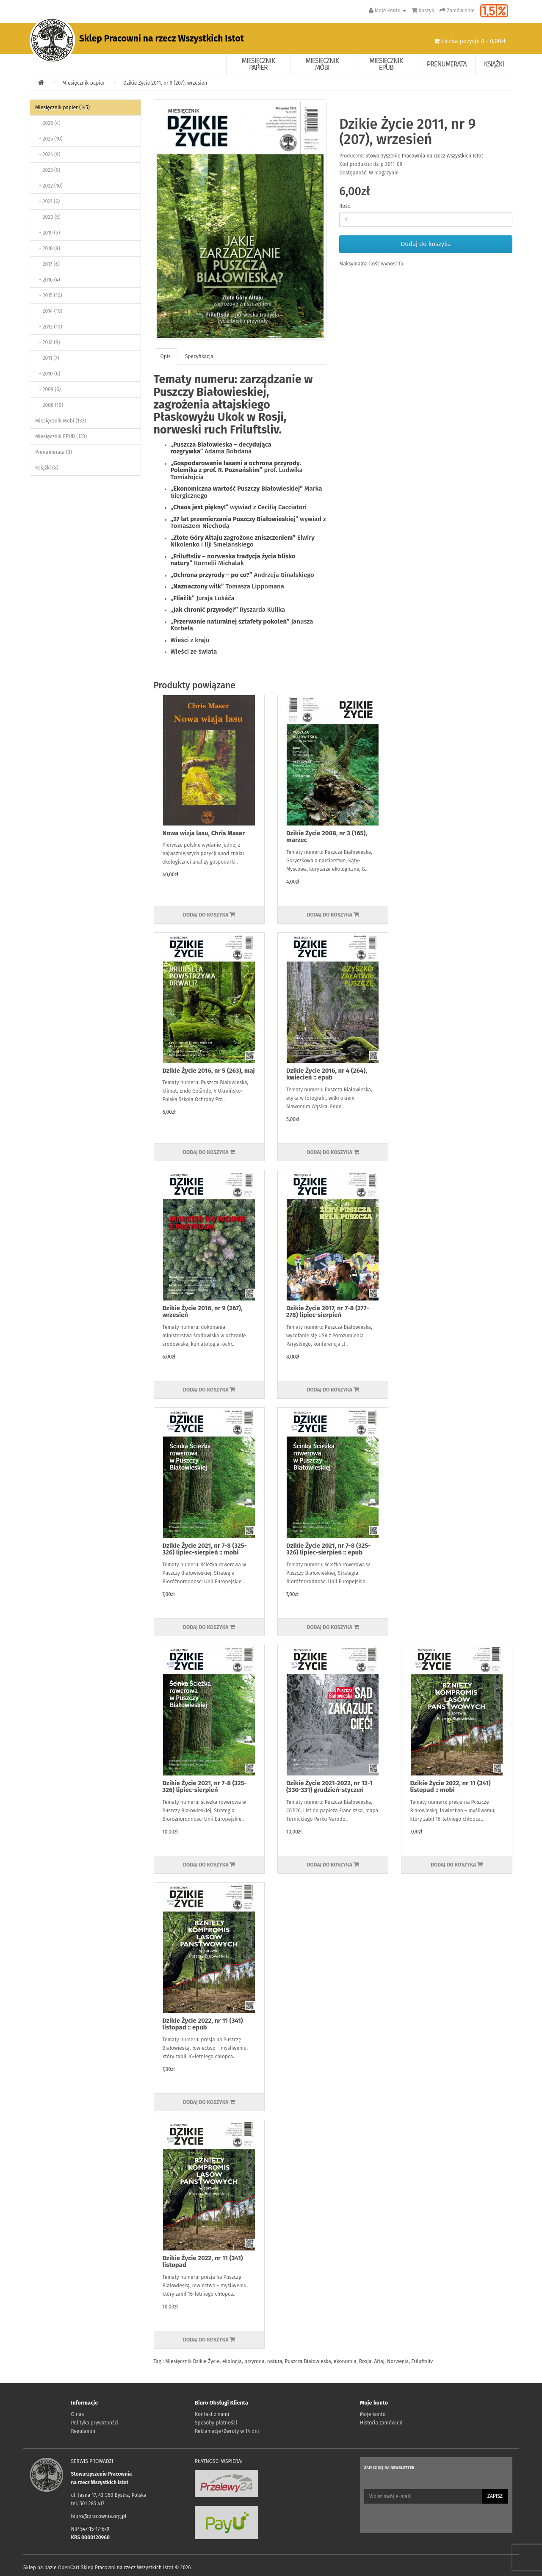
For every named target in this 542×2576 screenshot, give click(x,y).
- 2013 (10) (48, 327)
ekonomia (345, 2361)
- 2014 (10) (48, 311)
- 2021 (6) (47, 201)
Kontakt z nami (212, 2414)
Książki (494, 64)
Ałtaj (379, 2361)
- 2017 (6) (47, 264)
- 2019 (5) (47, 233)
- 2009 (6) (48, 389)
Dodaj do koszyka (426, 244)
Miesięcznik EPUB (386, 64)
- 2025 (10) (49, 139)
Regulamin (83, 2431)
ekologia (232, 2361)
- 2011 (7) (47, 358)
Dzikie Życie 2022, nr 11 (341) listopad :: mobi (450, 1786)
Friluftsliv (422, 2361)
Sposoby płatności (216, 2423)
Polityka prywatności (95, 2423)
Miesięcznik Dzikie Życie (192, 2361)
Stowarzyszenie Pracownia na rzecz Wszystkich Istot (424, 156)
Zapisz (495, 2496)
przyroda (254, 2361)
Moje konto (373, 2414)
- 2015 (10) (48, 295)
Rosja (365, 2361)
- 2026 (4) (48, 123)
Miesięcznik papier (258, 64)
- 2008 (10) (49, 405)
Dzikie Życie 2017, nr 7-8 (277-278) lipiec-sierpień (327, 1311)
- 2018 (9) (47, 248)
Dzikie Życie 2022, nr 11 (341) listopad (203, 2261)
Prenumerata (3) (53, 452)
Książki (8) (46, 468)
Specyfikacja (199, 356)
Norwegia (398, 2361)
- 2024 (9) (47, 154)
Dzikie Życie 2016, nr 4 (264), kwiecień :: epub (326, 1074)
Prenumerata (447, 64)
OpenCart (69, 2567)
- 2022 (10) (49, 186)
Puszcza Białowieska (308, 2361)
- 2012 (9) (47, 342)
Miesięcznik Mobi (322, 64)
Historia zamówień (381, 2423)
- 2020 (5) (48, 217)
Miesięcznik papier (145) (62, 107)
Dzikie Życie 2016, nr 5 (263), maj (209, 1070)
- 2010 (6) (47, 374)
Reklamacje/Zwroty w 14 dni (227, 2431)
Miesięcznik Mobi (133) (60, 421)
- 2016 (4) (47, 280)
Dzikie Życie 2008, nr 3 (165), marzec (326, 836)
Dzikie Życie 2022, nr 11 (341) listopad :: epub (203, 2024)
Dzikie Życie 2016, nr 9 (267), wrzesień (203, 1311)
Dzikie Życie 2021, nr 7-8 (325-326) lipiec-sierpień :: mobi (205, 1549)
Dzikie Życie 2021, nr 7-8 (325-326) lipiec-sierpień (205, 1786)
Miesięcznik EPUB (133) (61, 436)
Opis (165, 356)
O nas (77, 2414)
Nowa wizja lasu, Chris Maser (204, 833)
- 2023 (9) (47, 170)
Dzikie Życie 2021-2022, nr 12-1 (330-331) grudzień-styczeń (329, 1786)
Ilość (344, 206)
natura (274, 2361)
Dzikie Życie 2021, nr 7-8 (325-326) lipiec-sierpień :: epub (328, 1549)
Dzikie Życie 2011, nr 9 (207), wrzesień (165, 83)
